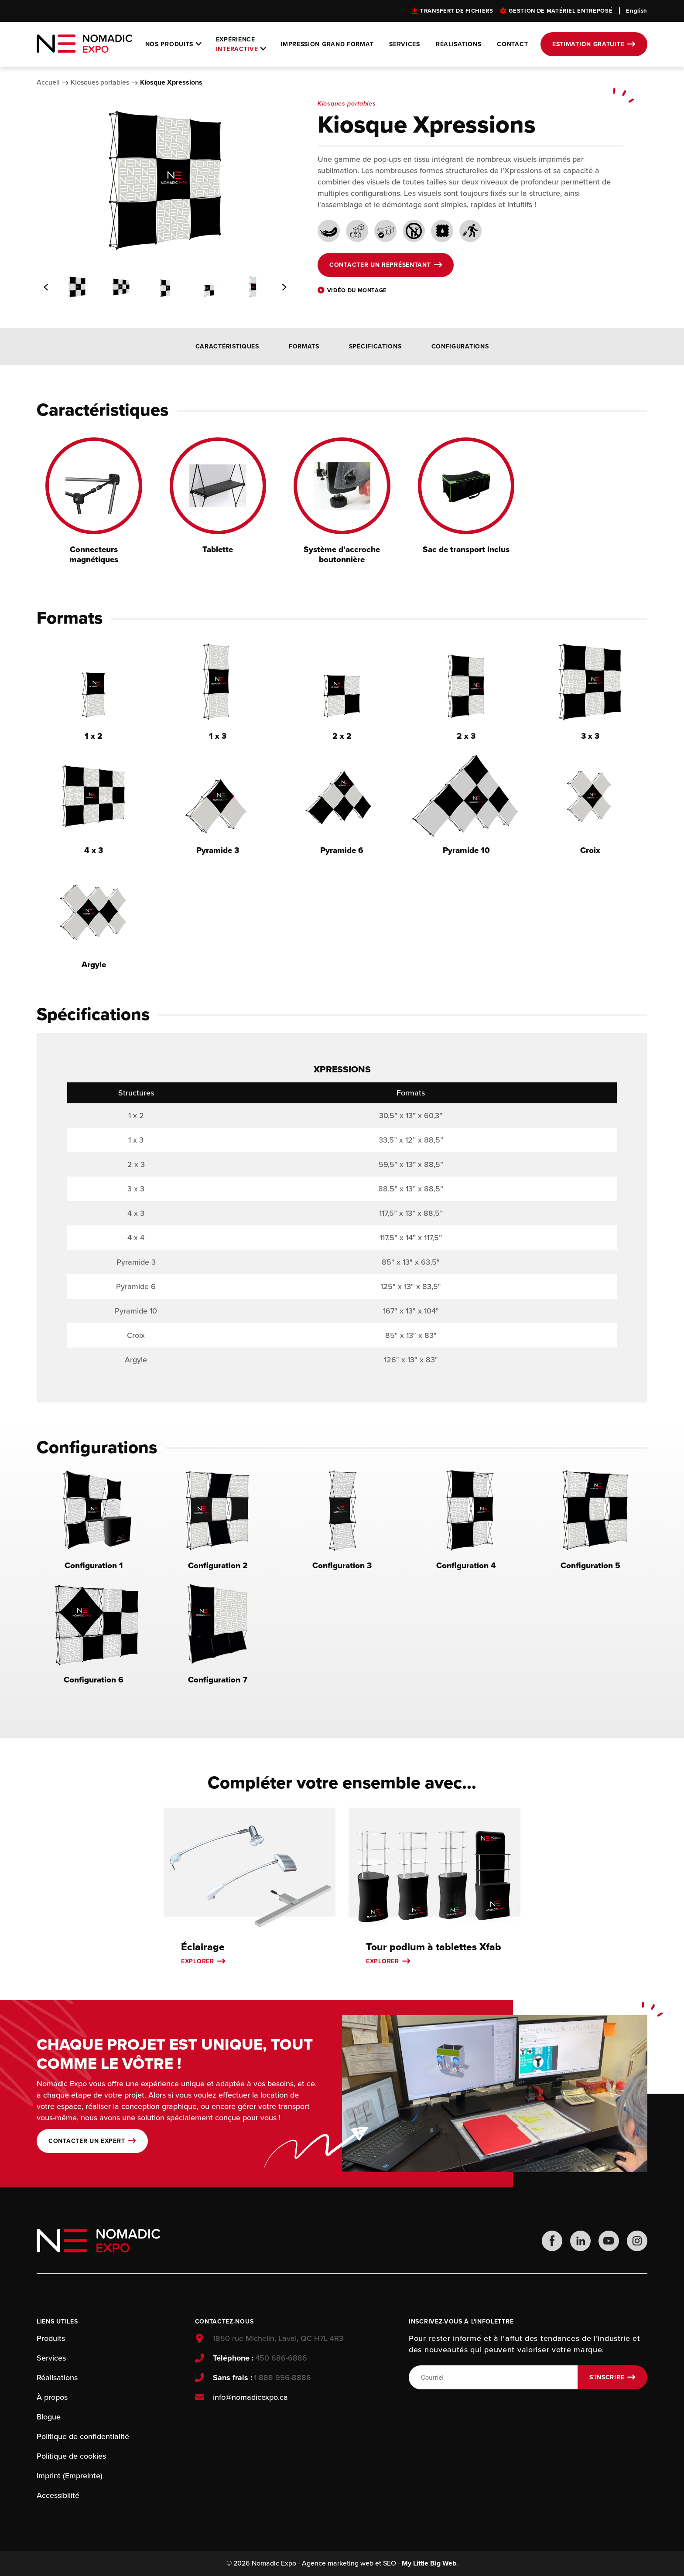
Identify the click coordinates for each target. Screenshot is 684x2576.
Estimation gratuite (588, 44)
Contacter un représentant (380, 265)
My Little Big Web (429, 2563)
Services (404, 44)
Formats (304, 346)
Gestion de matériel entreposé (560, 10)
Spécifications (375, 346)
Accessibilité (58, 2495)
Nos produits (169, 44)
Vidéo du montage (357, 290)
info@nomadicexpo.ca (250, 2397)
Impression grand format (326, 44)
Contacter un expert (86, 2141)
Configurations (460, 346)
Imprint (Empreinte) (70, 2475)
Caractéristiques (227, 346)
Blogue (49, 2416)
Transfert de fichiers (456, 10)
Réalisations (458, 44)
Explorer (197, 1961)
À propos (52, 2397)
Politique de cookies (71, 2456)
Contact (512, 44)
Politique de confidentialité (83, 2436)
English (636, 10)
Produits (51, 2338)
